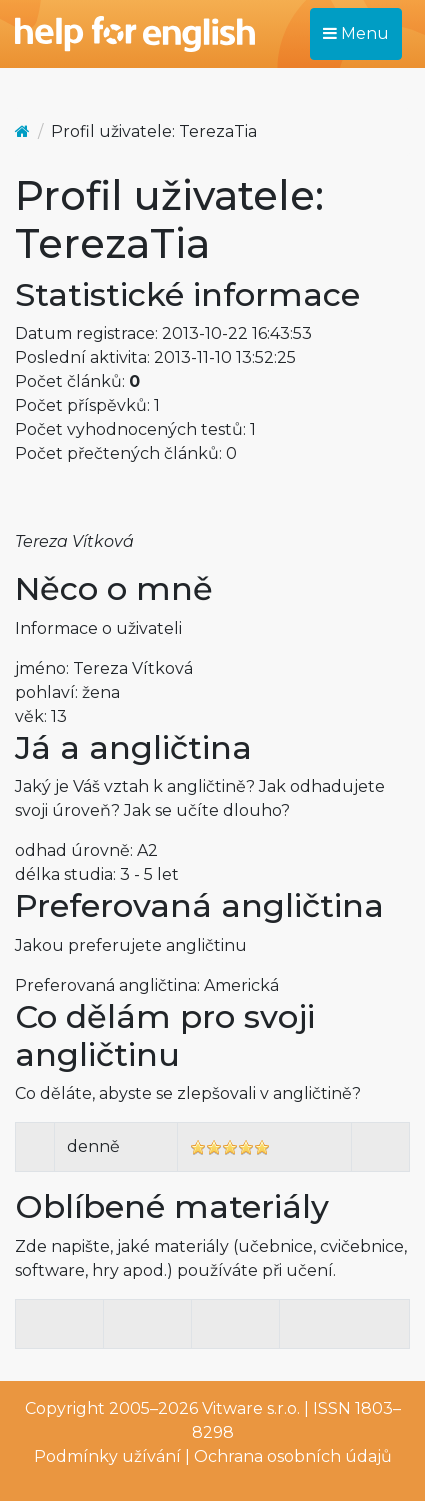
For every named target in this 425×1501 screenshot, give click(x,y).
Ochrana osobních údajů (293, 1456)
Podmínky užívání (107, 1456)
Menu (356, 33)
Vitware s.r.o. (251, 1408)
